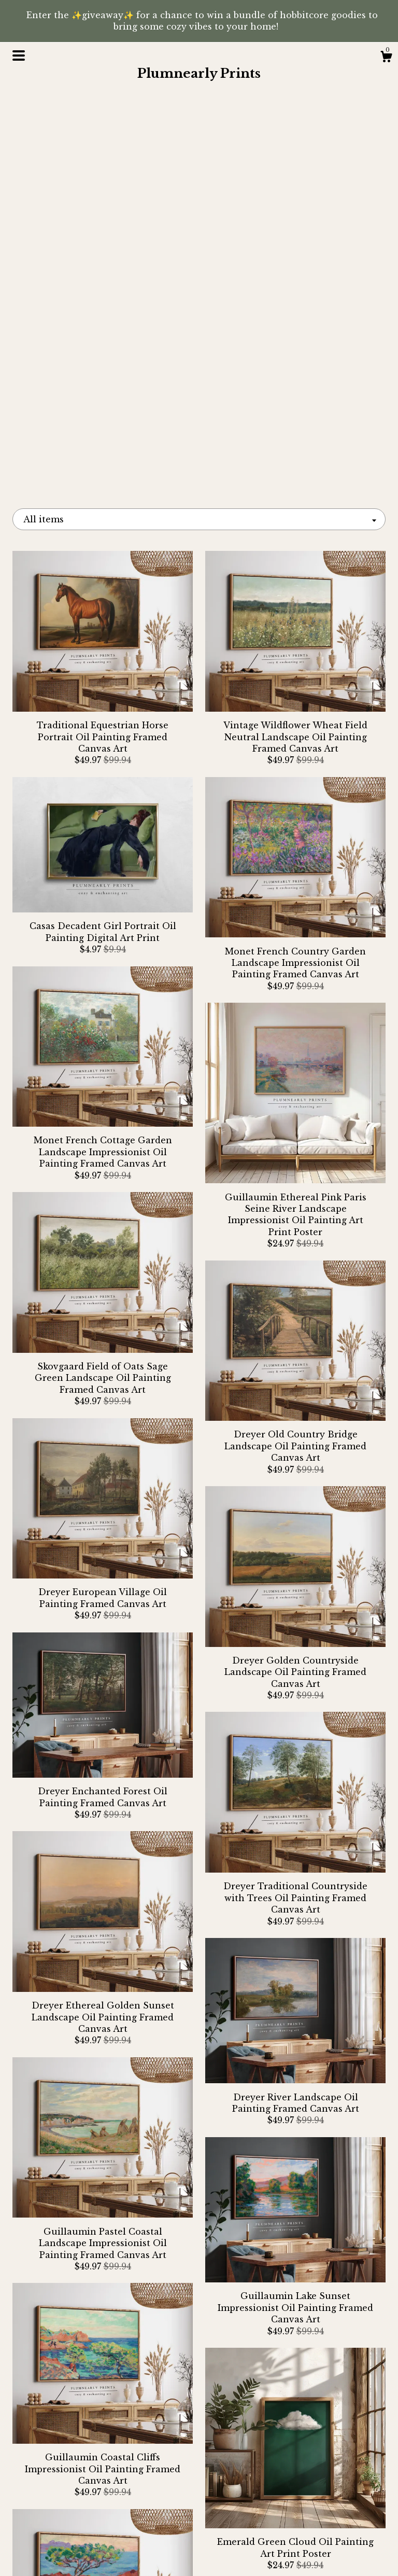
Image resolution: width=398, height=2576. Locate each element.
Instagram (199, 2504)
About (70, 2521)
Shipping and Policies (71, 2537)
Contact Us (70, 2555)
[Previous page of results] (111, 2404)
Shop (70, 2504)
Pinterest (199, 2521)
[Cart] (386, 58)
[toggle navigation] (18, 55)
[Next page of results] (288, 2404)
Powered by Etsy (327, 2549)
